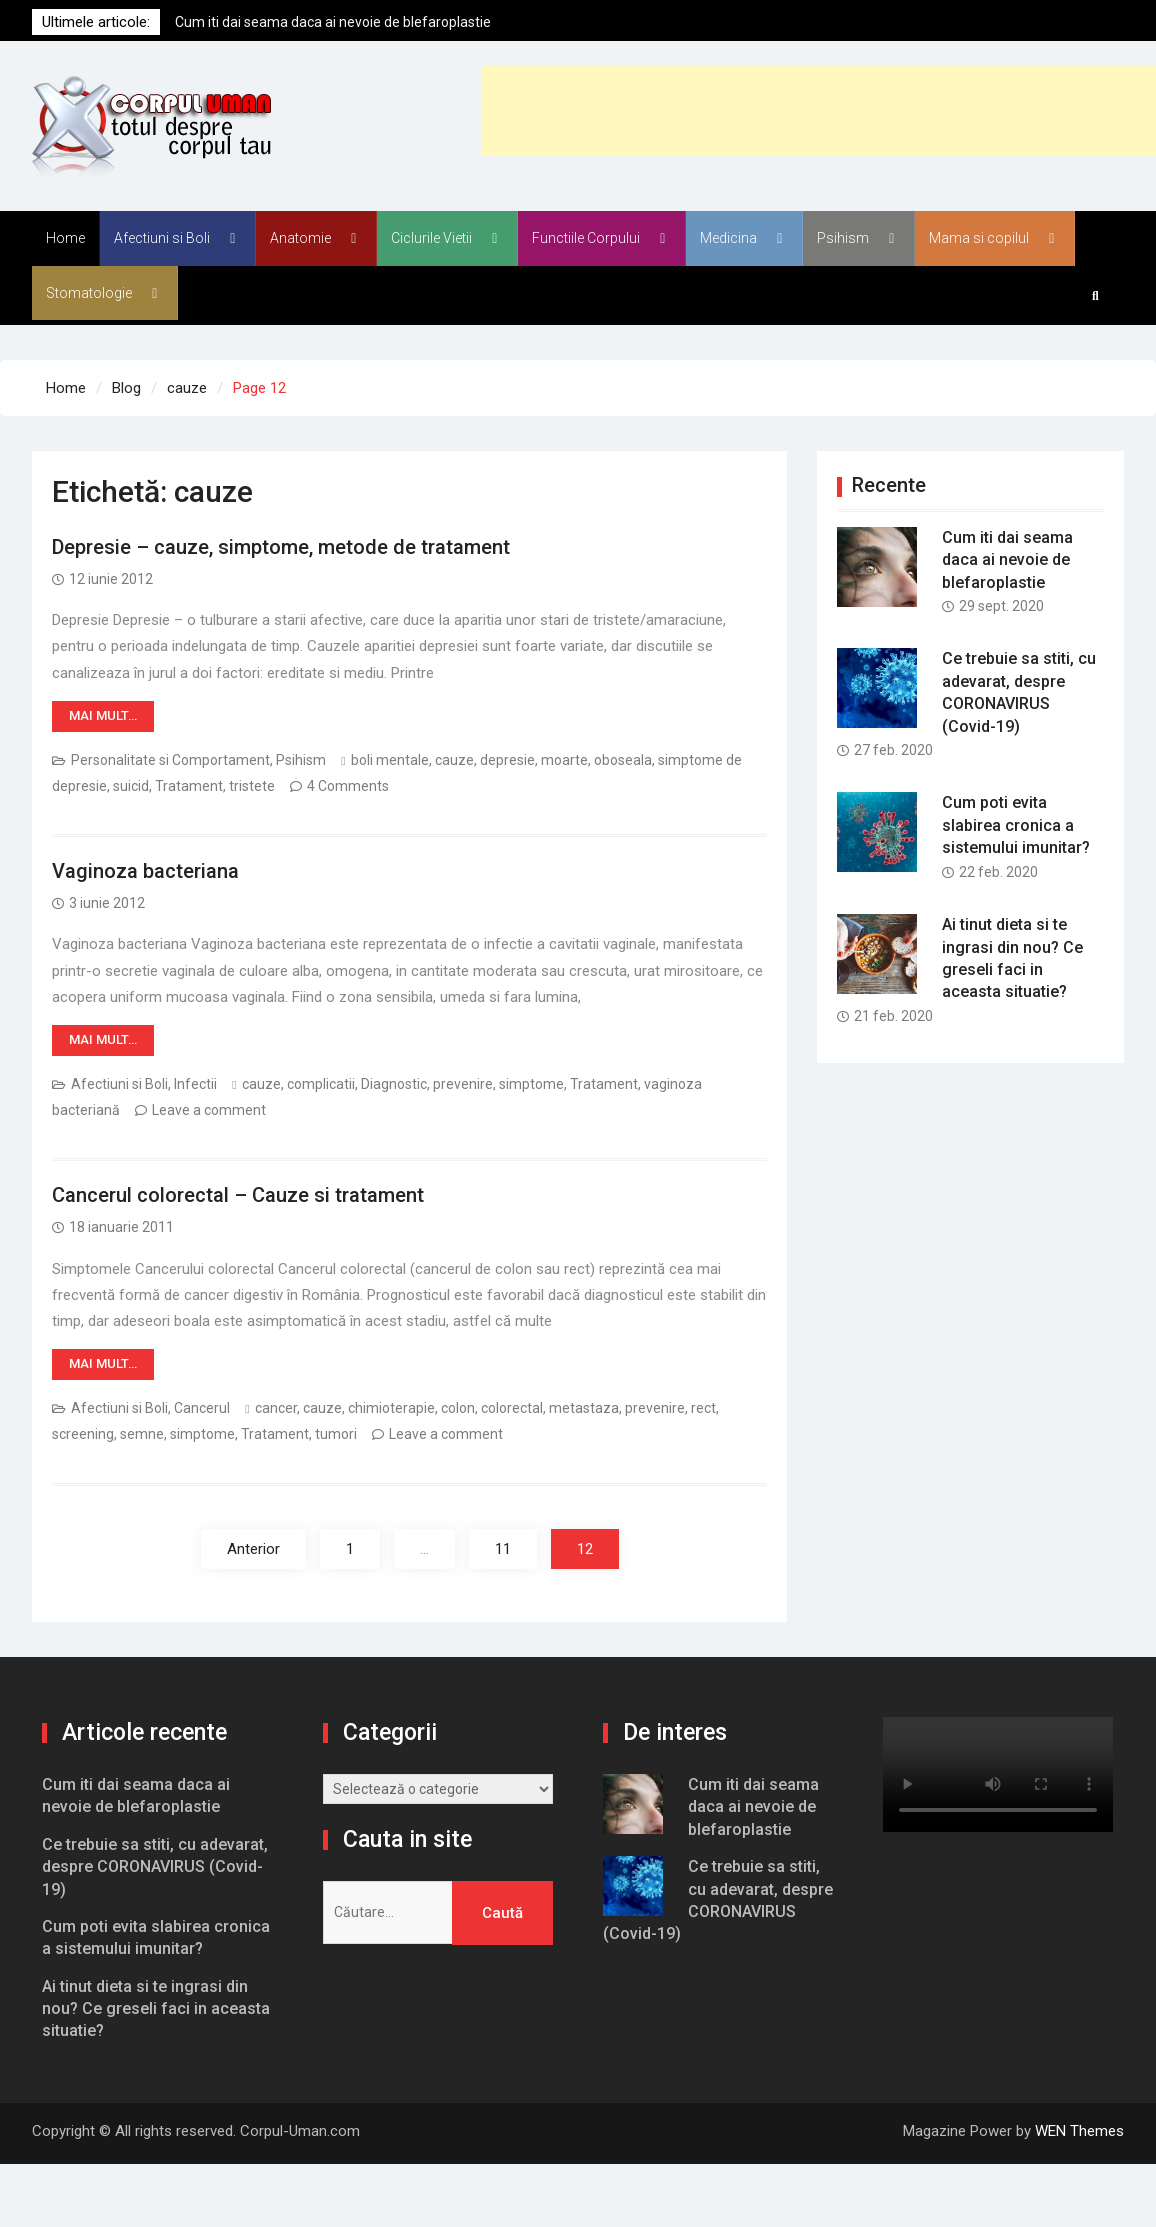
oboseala (623, 760)
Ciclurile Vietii (431, 238)
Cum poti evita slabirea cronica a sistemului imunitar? (1016, 825)
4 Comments (348, 786)
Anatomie (300, 238)
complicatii (321, 1084)
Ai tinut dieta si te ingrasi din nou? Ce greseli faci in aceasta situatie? (156, 2009)
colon (458, 1408)
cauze (454, 760)
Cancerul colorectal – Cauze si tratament (238, 1195)
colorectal (512, 1408)
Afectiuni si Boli (162, 238)
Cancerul (202, 1408)
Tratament (189, 786)
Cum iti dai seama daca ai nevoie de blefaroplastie (333, 22)
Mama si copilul (979, 238)
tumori (336, 1434)
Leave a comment (209, 1110)
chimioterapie (391, 1408)
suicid (131, 786)
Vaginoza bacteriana (145, 871)
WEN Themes (1079, 2131)
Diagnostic (394, 1084)
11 (503, 1549)
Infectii (195, 1084)
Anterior (253, 1549)
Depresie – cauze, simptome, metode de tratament (281, 547)
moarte (564, 760)
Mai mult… (103, 715)
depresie (507, 760)
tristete (252, 786)
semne (142, 1434)
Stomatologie (89, 293)
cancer (276, 1408)
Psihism (843, 238)
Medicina (728, 238)
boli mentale (390, 760)
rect (703, 1408)
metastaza (584, 1408)
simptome (531, 1084)
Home (65, 238)
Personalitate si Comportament (170, 760)
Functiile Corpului (586, 238)
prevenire (463, 1084)
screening (83, 1434)
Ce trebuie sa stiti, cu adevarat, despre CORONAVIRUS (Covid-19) (155, 1867)
